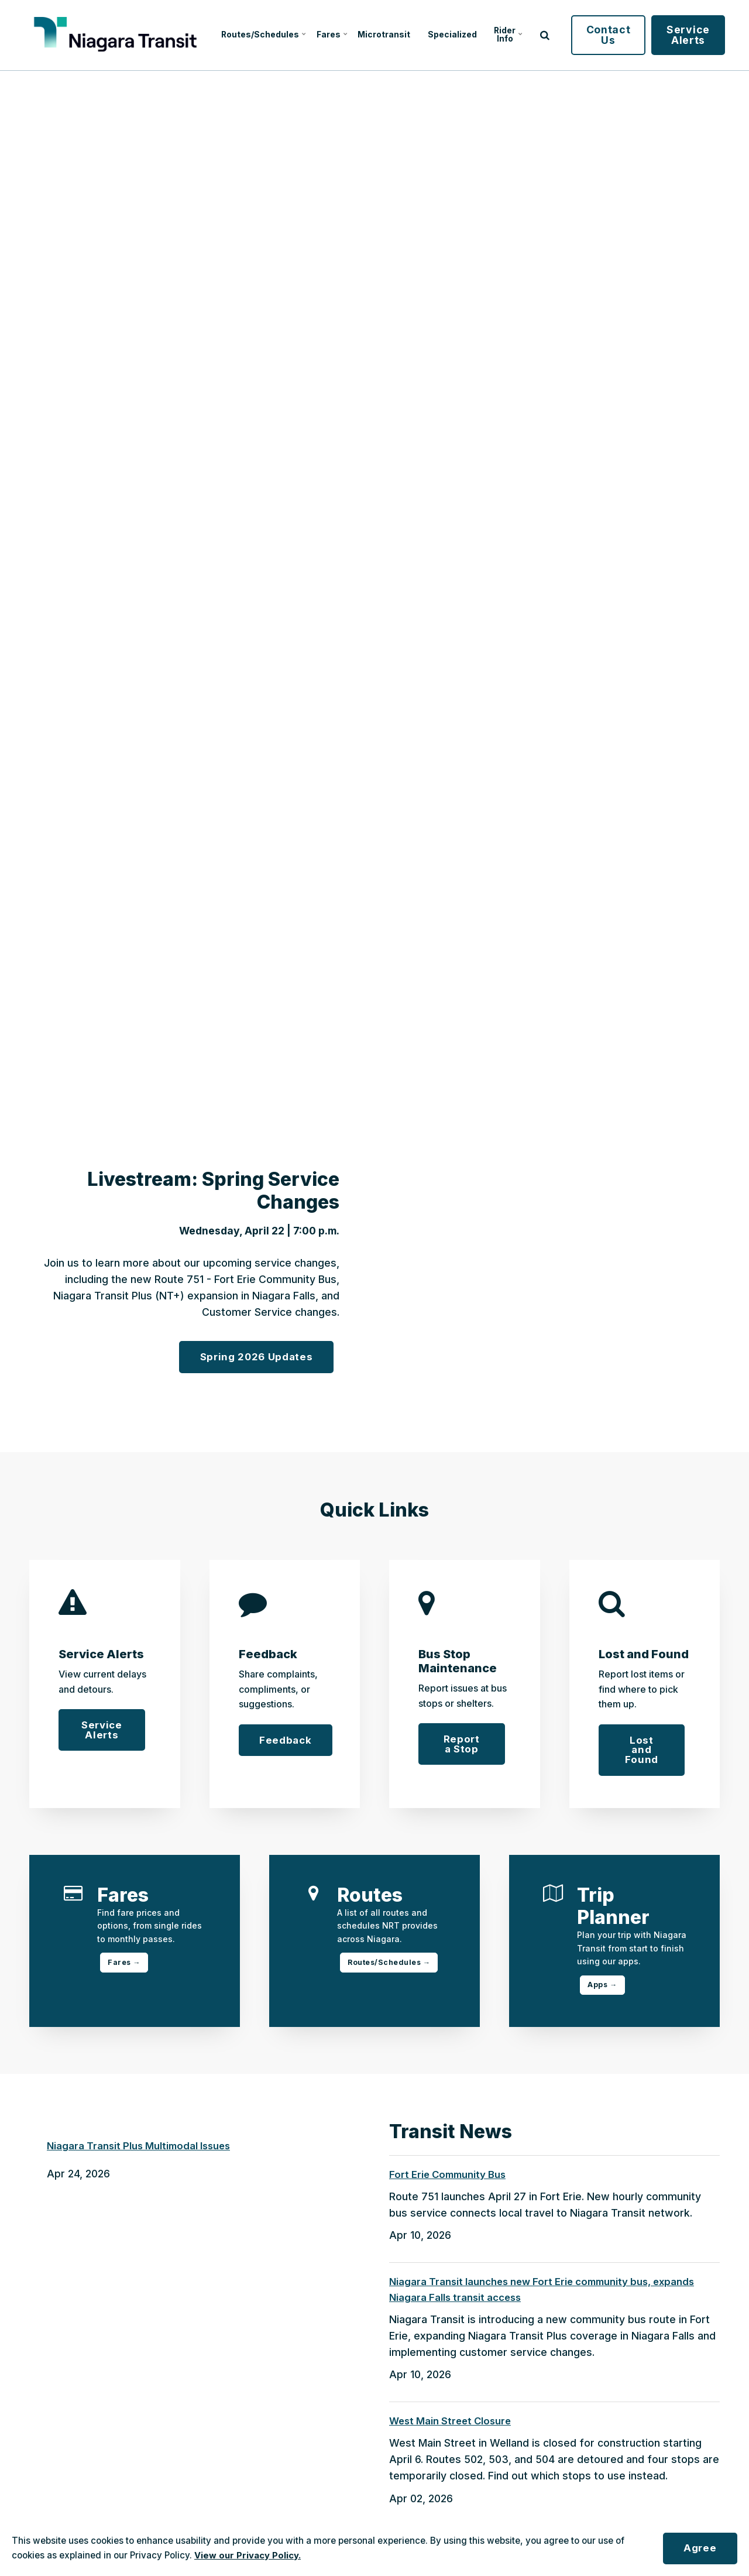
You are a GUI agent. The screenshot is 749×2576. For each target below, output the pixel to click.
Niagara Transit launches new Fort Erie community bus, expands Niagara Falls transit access (546, 2294)
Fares (329, 34)
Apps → (603, 1987)
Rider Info (528, 35)
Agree (698, 2547)
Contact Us (631, 34)
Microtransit (389, 34)
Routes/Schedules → (391, 1965)
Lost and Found (641, 1750)
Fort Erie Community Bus (449, 2178)
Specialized (466, 34)
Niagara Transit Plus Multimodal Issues (141, 2149)
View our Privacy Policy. (247, 2554)
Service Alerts (710, 34)
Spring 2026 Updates (252, 1356)
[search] (567, 35)
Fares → (125, 1965)
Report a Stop (461, 1745)
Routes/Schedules (251, 34)
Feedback (287, 1740)
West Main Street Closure (452, 2427)
